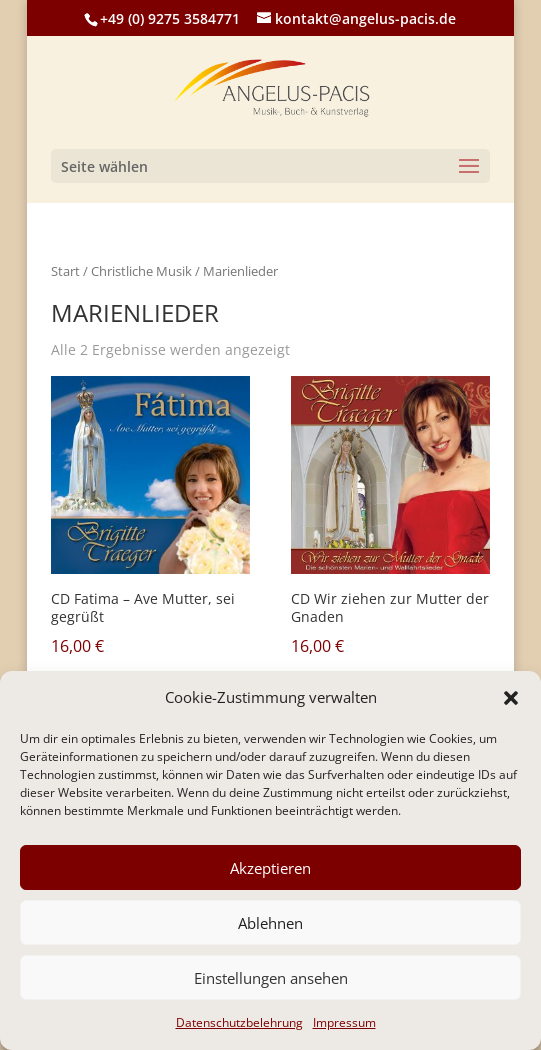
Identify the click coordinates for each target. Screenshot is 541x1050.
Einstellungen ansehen (271, 978)
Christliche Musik (141, 271)
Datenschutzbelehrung (239, 1022)
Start (65, 271)
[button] (511, 698)
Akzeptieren (270, 868)
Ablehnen (270, 923)
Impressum (344, 1022)
